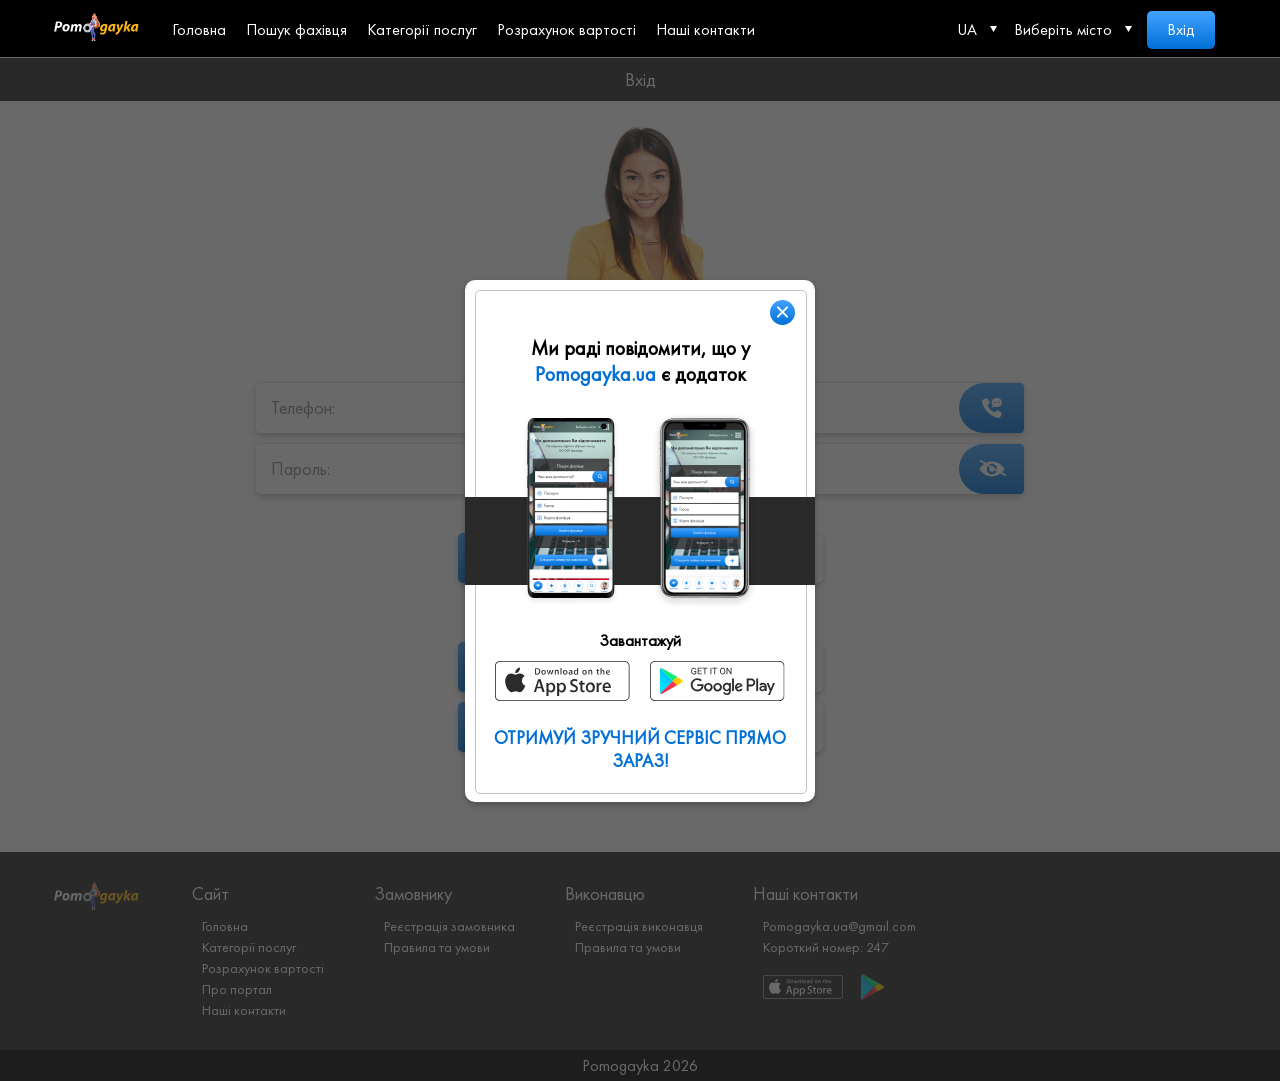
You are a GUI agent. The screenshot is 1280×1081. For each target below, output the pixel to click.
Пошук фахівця (296, 29)
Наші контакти (705, 29)
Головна (199, 29)
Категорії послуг (422, 29)
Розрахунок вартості (566, 29)
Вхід (1181, 29)
